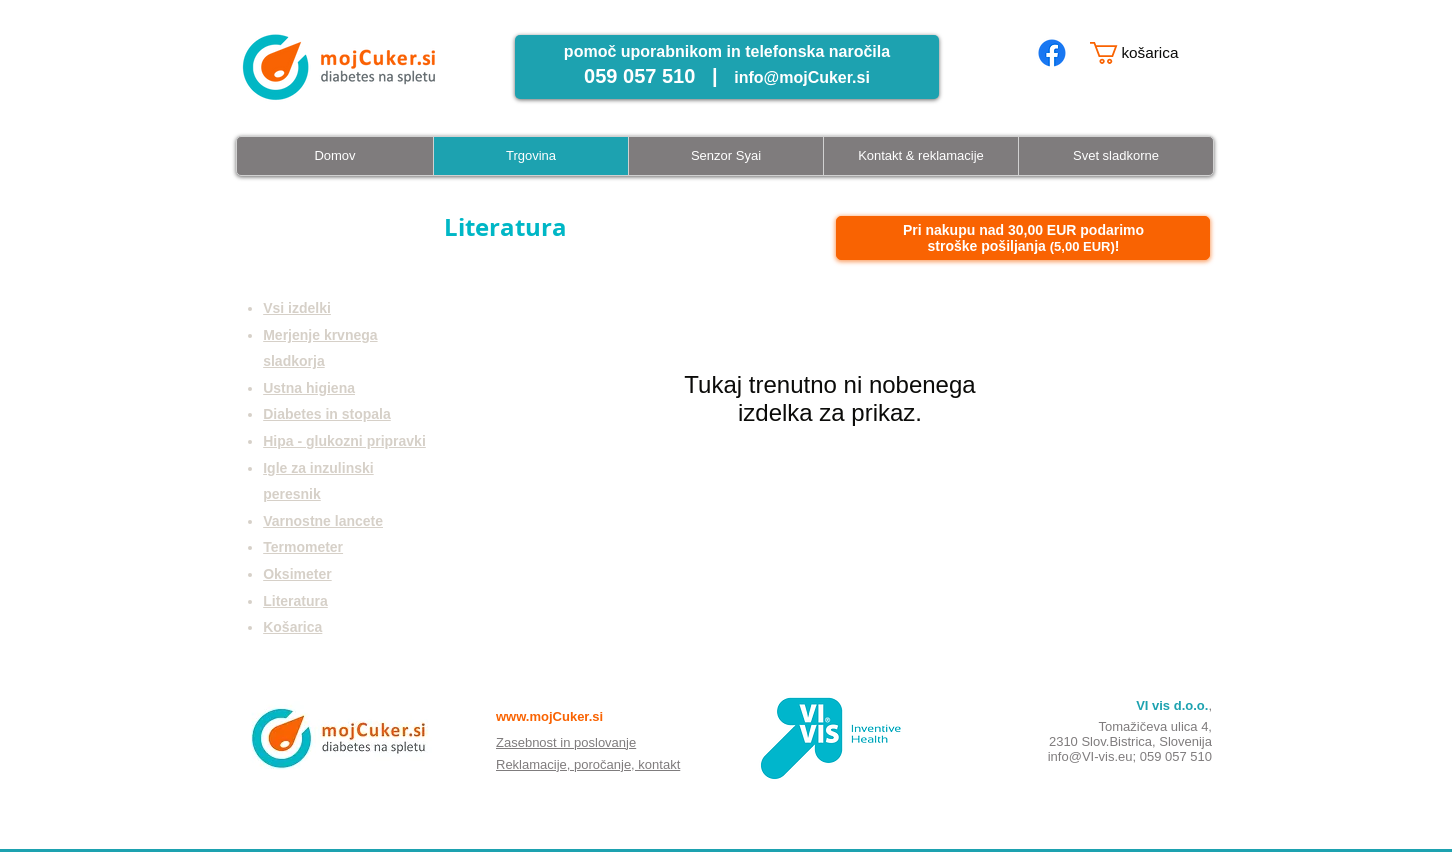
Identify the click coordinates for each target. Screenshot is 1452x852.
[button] (1145, 53)
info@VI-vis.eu (1090, 756)
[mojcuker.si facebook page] (1052, 53)
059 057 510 (1176, 756)
